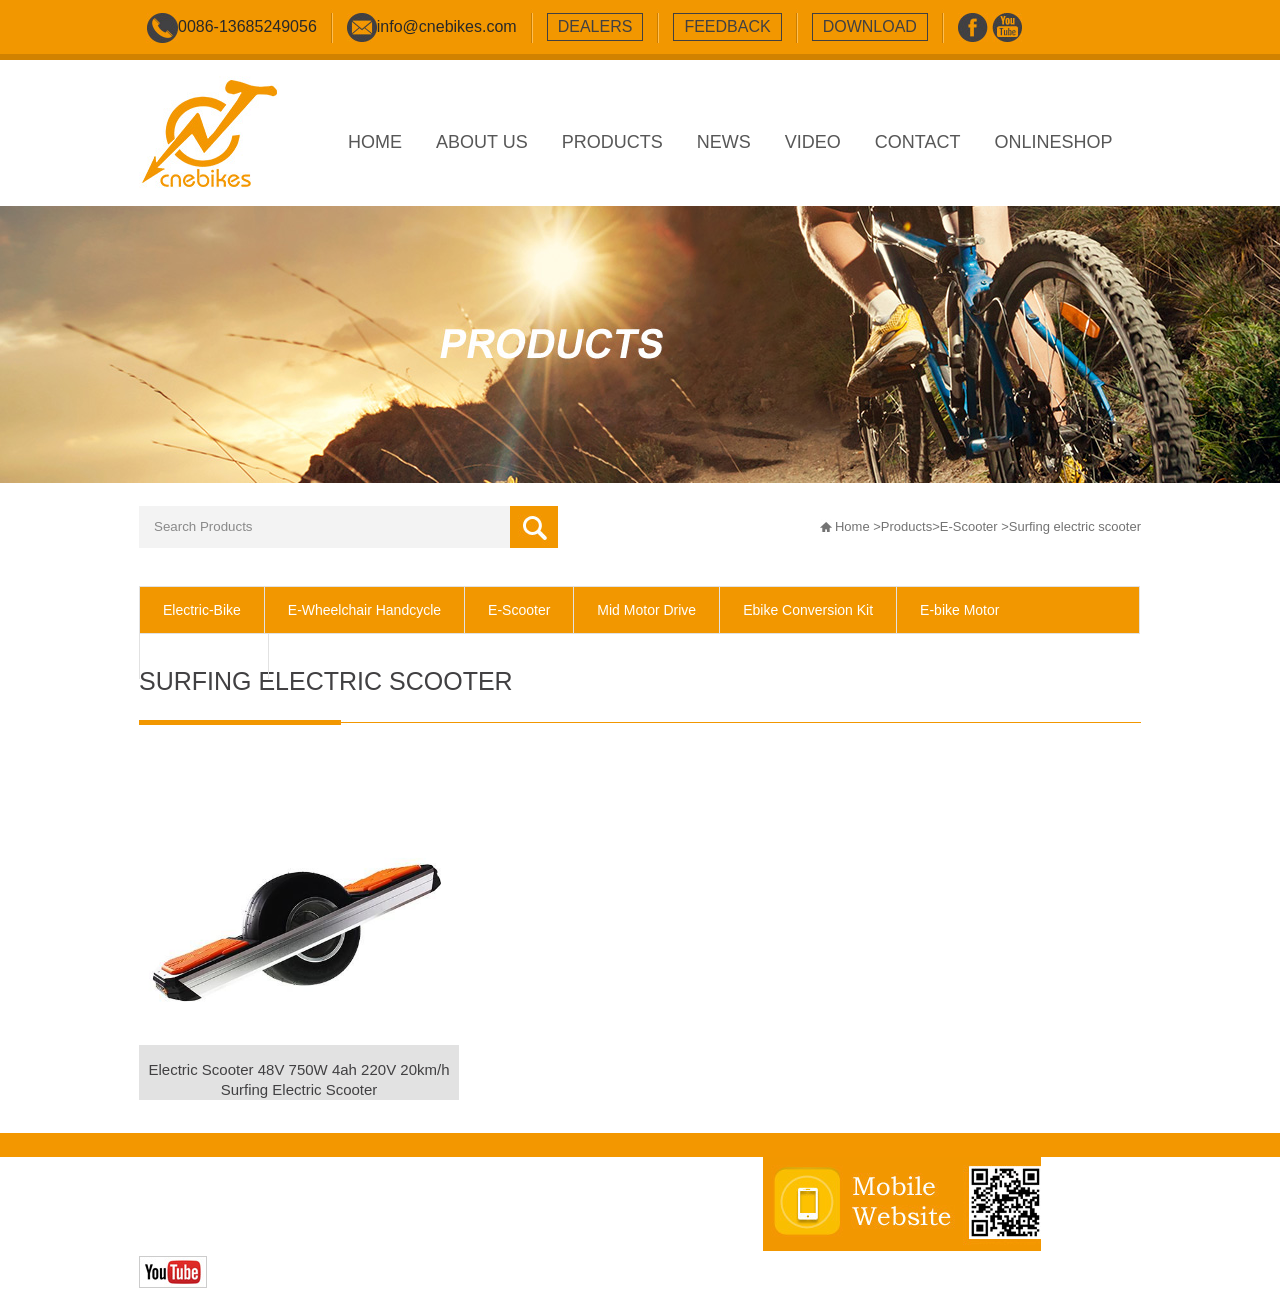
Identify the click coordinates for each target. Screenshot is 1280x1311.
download (870, 26)
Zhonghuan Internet (281, 1230)
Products (906, 526)
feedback (727, 26)
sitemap (520, 1209)
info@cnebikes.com (447, 26)
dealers (595, 26)
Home (852, 526)
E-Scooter (969, 526)
